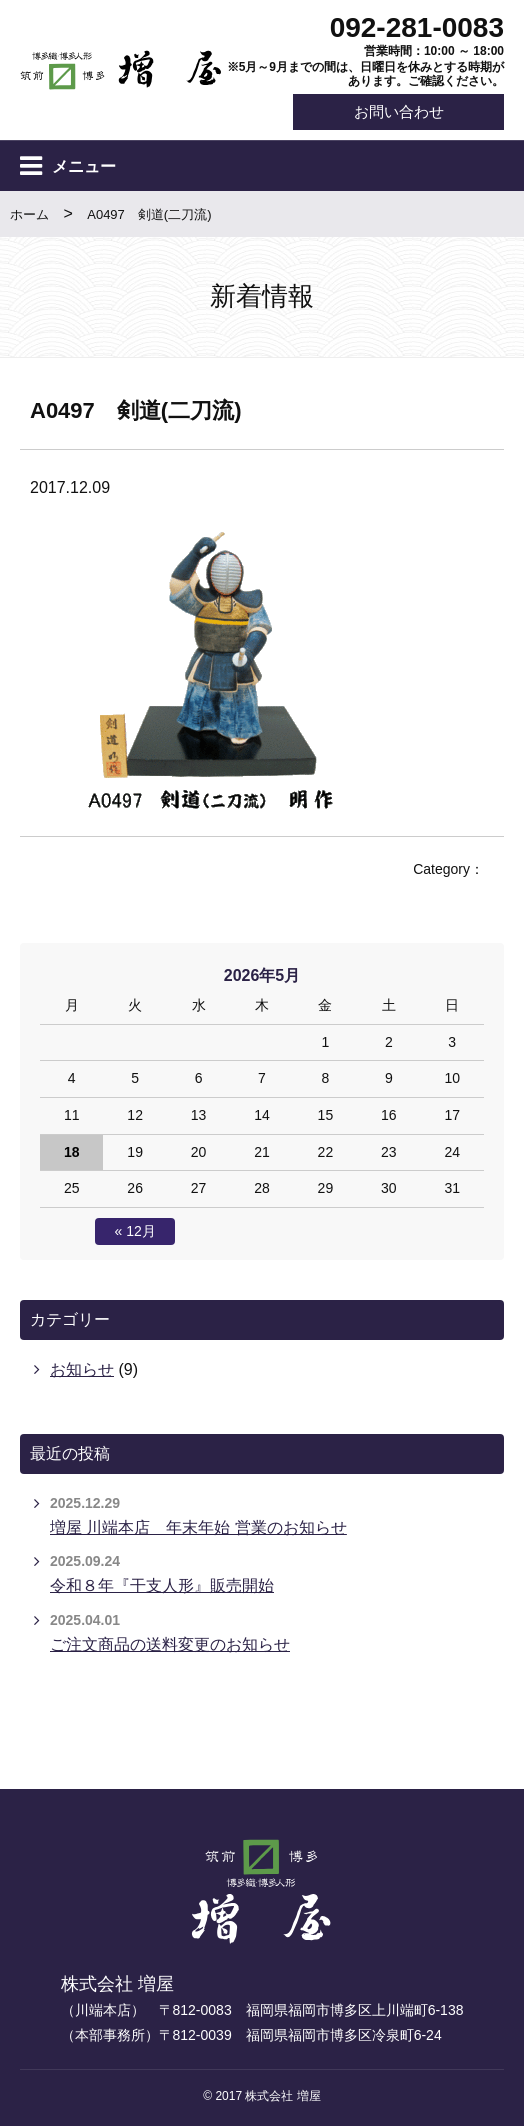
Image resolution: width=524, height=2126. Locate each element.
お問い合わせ (398, 111)
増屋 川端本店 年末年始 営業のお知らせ (198, 1527)
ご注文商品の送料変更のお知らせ (170, 1644)
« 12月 (135, 1231)
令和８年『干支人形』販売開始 (162, 1586)
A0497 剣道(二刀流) (149, 214)
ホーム (29, 214)
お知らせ (82, 1369)
